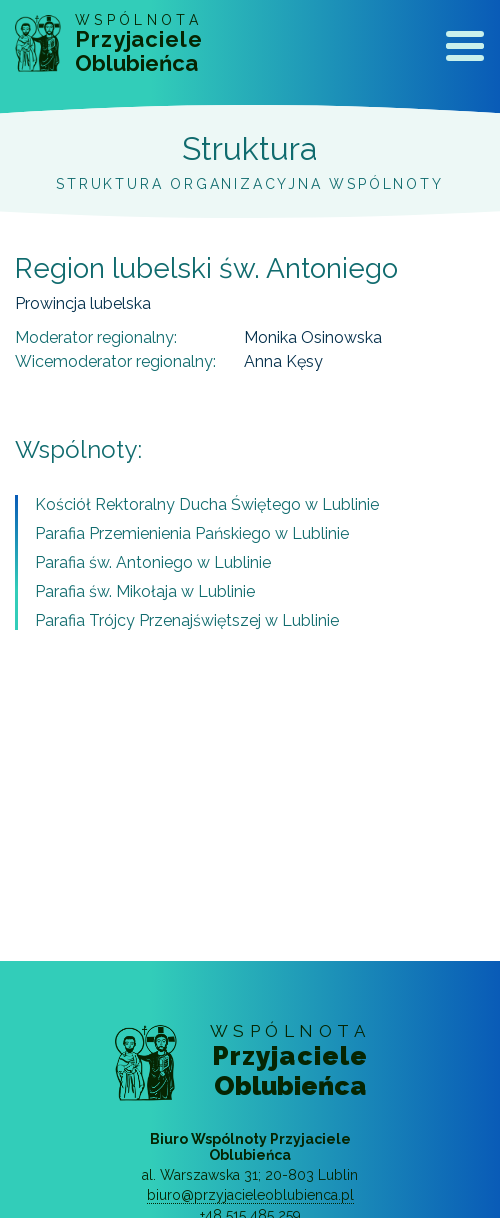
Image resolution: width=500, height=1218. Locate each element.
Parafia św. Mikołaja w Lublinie (145, 591)
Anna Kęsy (283, 361)
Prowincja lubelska (83, 303)
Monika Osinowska (313, 337)
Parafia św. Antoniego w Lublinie (153, 562)
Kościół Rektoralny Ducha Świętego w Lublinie (207, 504)
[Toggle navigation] (465, 50)
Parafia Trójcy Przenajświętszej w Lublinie (187, 620)
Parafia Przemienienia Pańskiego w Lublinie (192, 533)
